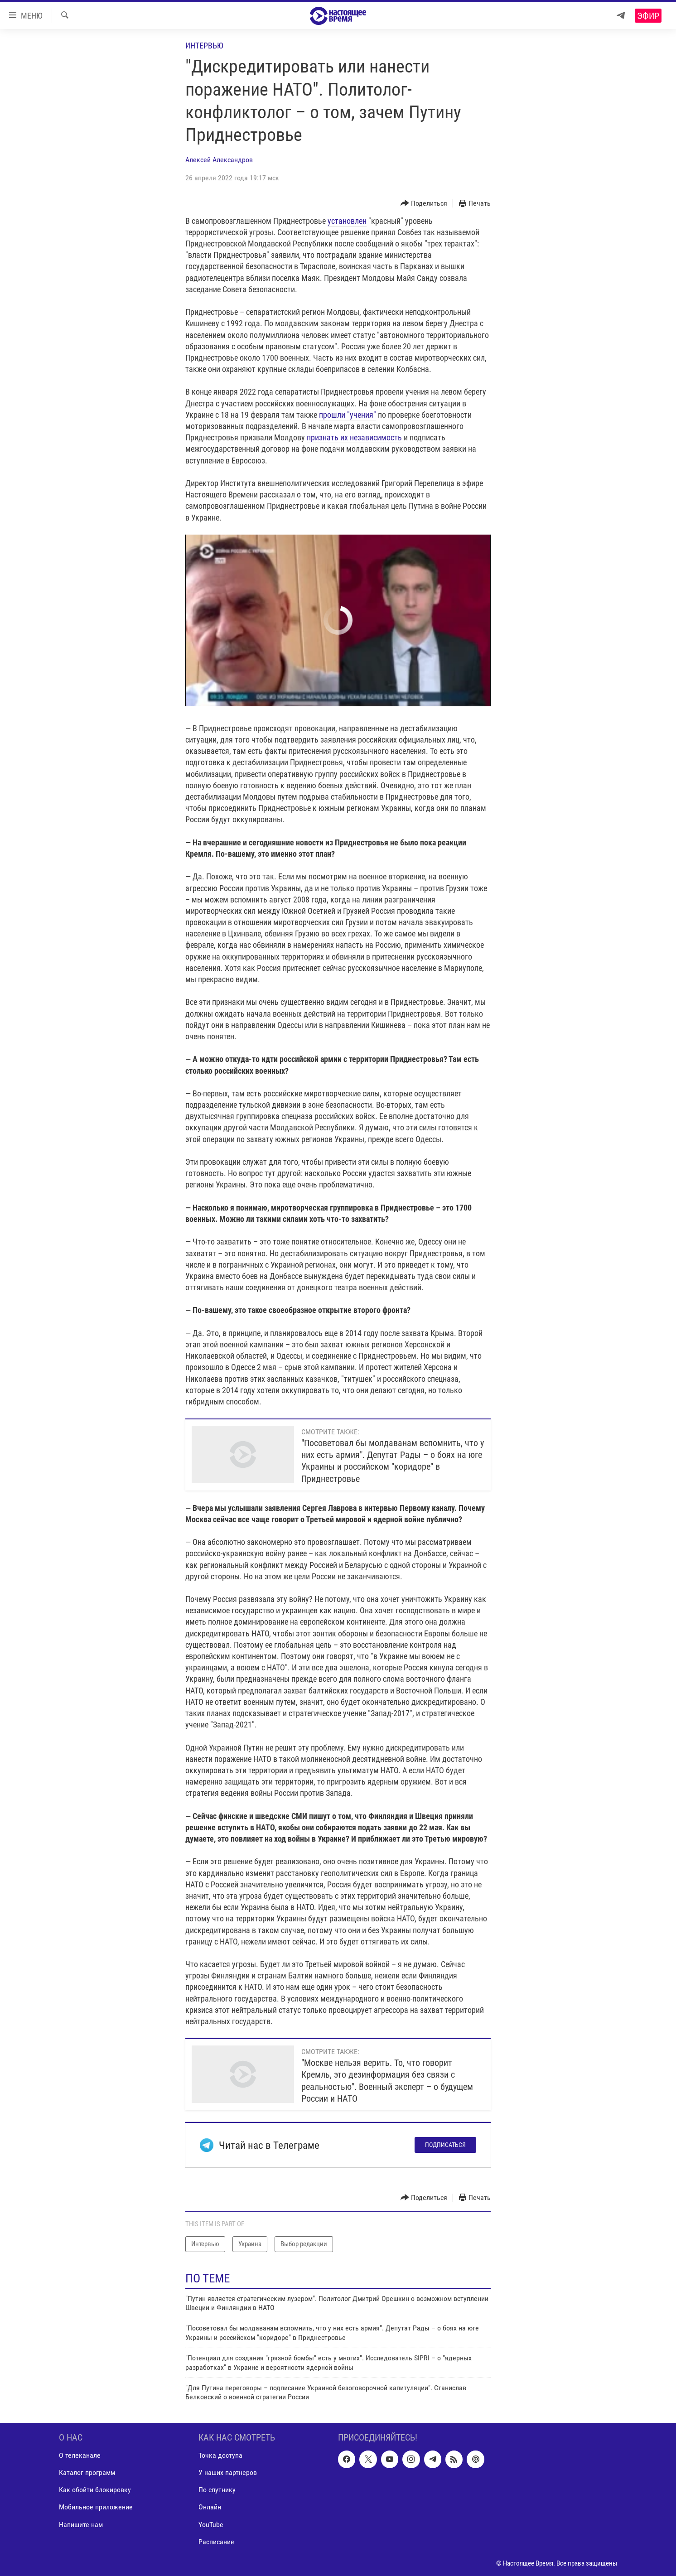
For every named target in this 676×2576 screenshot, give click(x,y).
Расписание (216, 2541)
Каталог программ (87, 2472)
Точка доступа (220, 2455)
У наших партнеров (227, 2472)
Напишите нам (81, 2524)
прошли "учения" (347, 415)
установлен (347, 221)
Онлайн (209, 2507)
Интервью (204, 45)
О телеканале (80, 2455)
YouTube (210, 2524)
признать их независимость (354, 437)
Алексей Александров (219, 159)
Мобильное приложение (96, 2507)
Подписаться (445, 2144)
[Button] (424, 204)
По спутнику (217, 2489)
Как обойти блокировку (95, 2489)
